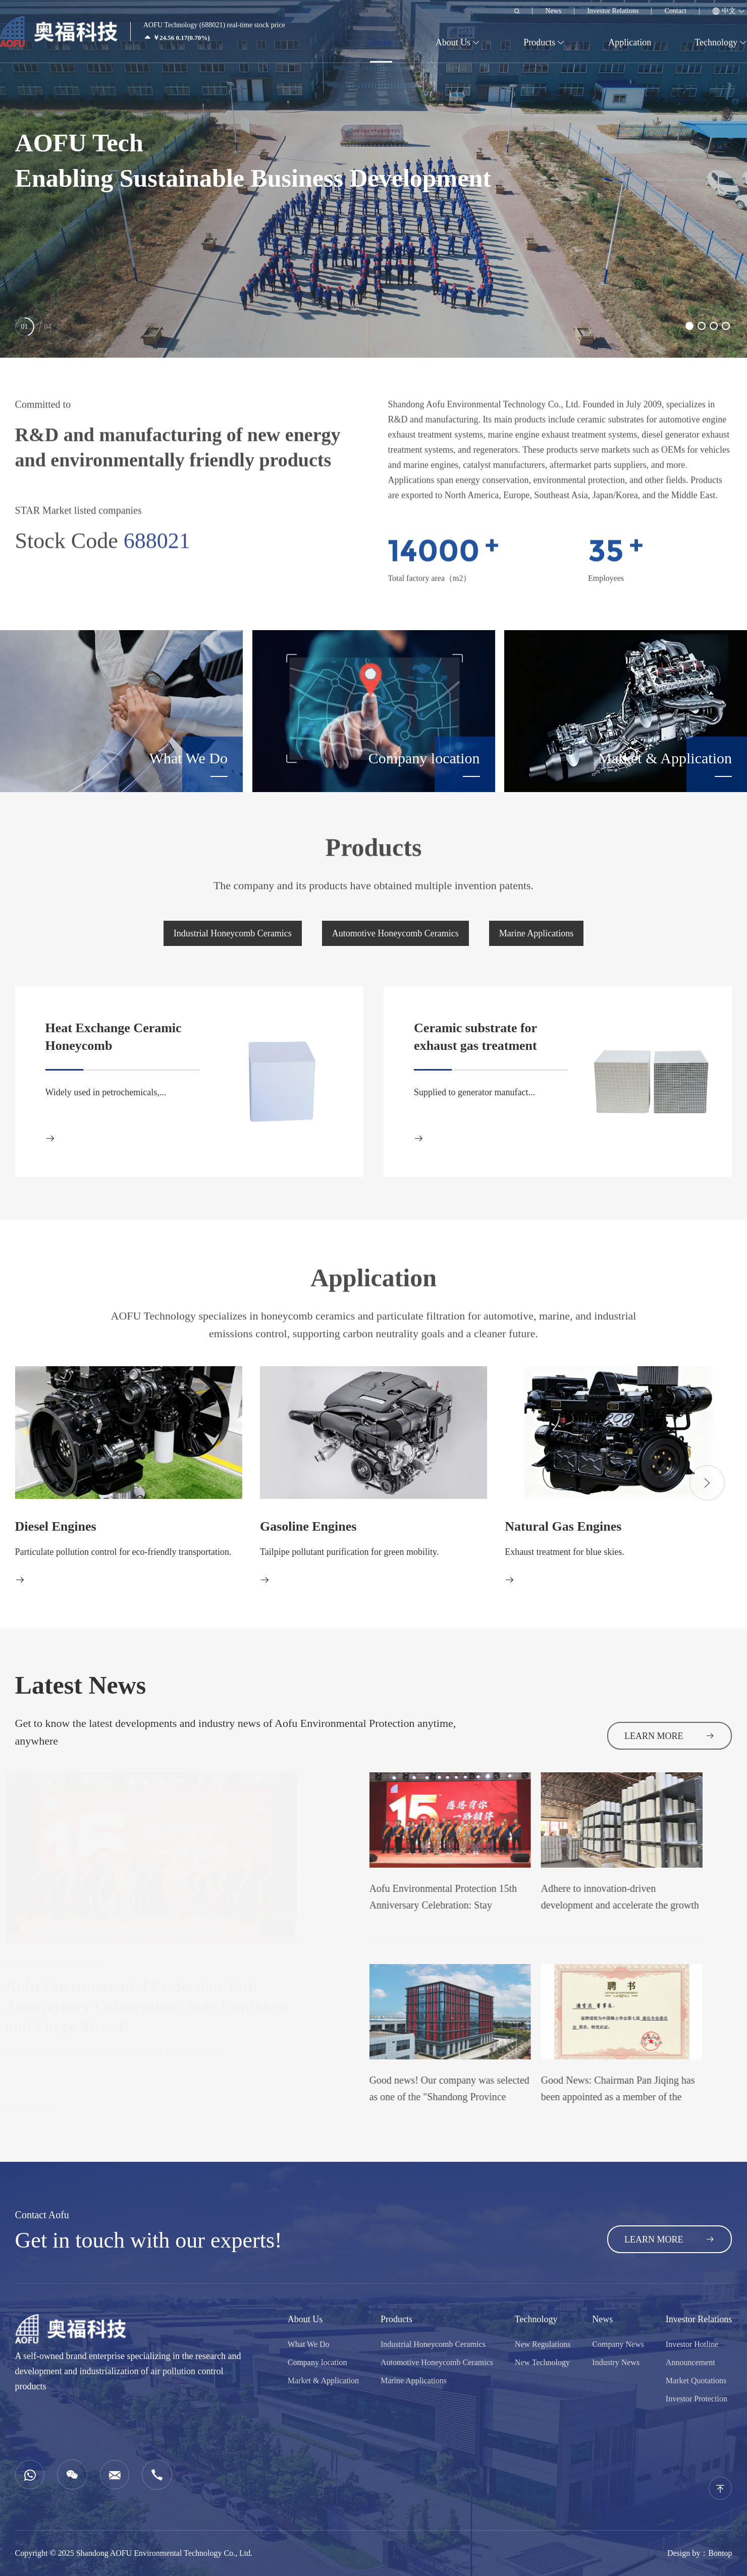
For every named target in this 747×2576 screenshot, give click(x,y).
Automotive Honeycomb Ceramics (395, 933)
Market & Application (323, 2380)
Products (539, 42)
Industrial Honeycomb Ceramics (233, 933)
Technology (716, 42)
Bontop (720, 2553)
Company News (618, 2344)
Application (629, 42)
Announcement (690, 2362)
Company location (317, 2362)
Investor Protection (696, 2398)
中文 (728, 11)
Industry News (615, 2362)
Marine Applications (536, 933)
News (553, 11)
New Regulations (543, 2344)
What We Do (309, 2344)
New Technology (542, 2362)
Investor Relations (612, 11)
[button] (689, 326)
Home (381, 42)
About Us (453, 42)
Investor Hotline (692, 2344)
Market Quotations (696, 2380)
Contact (675, 11)
